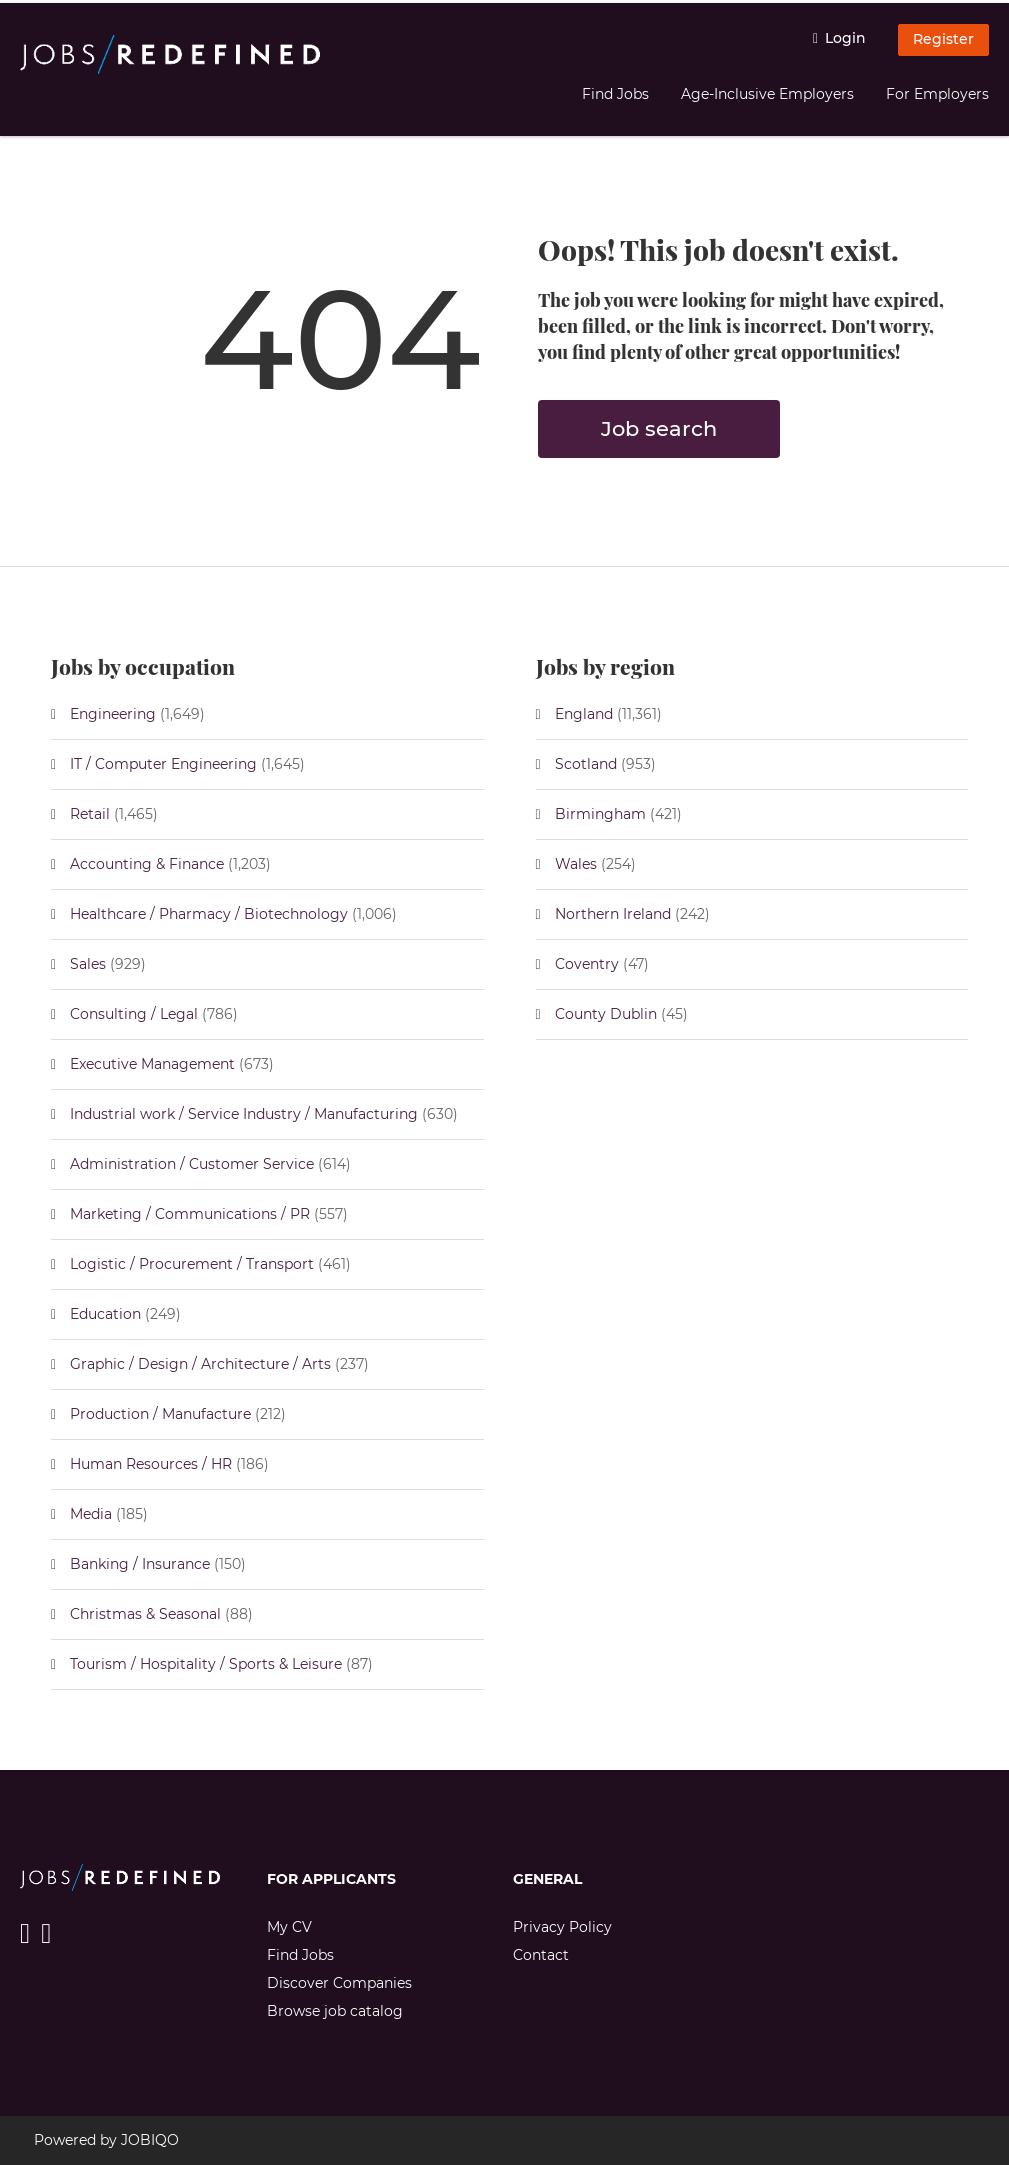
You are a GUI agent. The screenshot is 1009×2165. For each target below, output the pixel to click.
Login (845, 38)
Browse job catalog (335, 2011)
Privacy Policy (562, 1927)
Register (943, 39)
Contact (541, 1955)
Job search (659, 428)
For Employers (937, 94)
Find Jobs (615, 94)
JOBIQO (150, 2140)
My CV (289, 1927)
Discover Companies (339, 1983)
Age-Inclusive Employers (767, 94)
